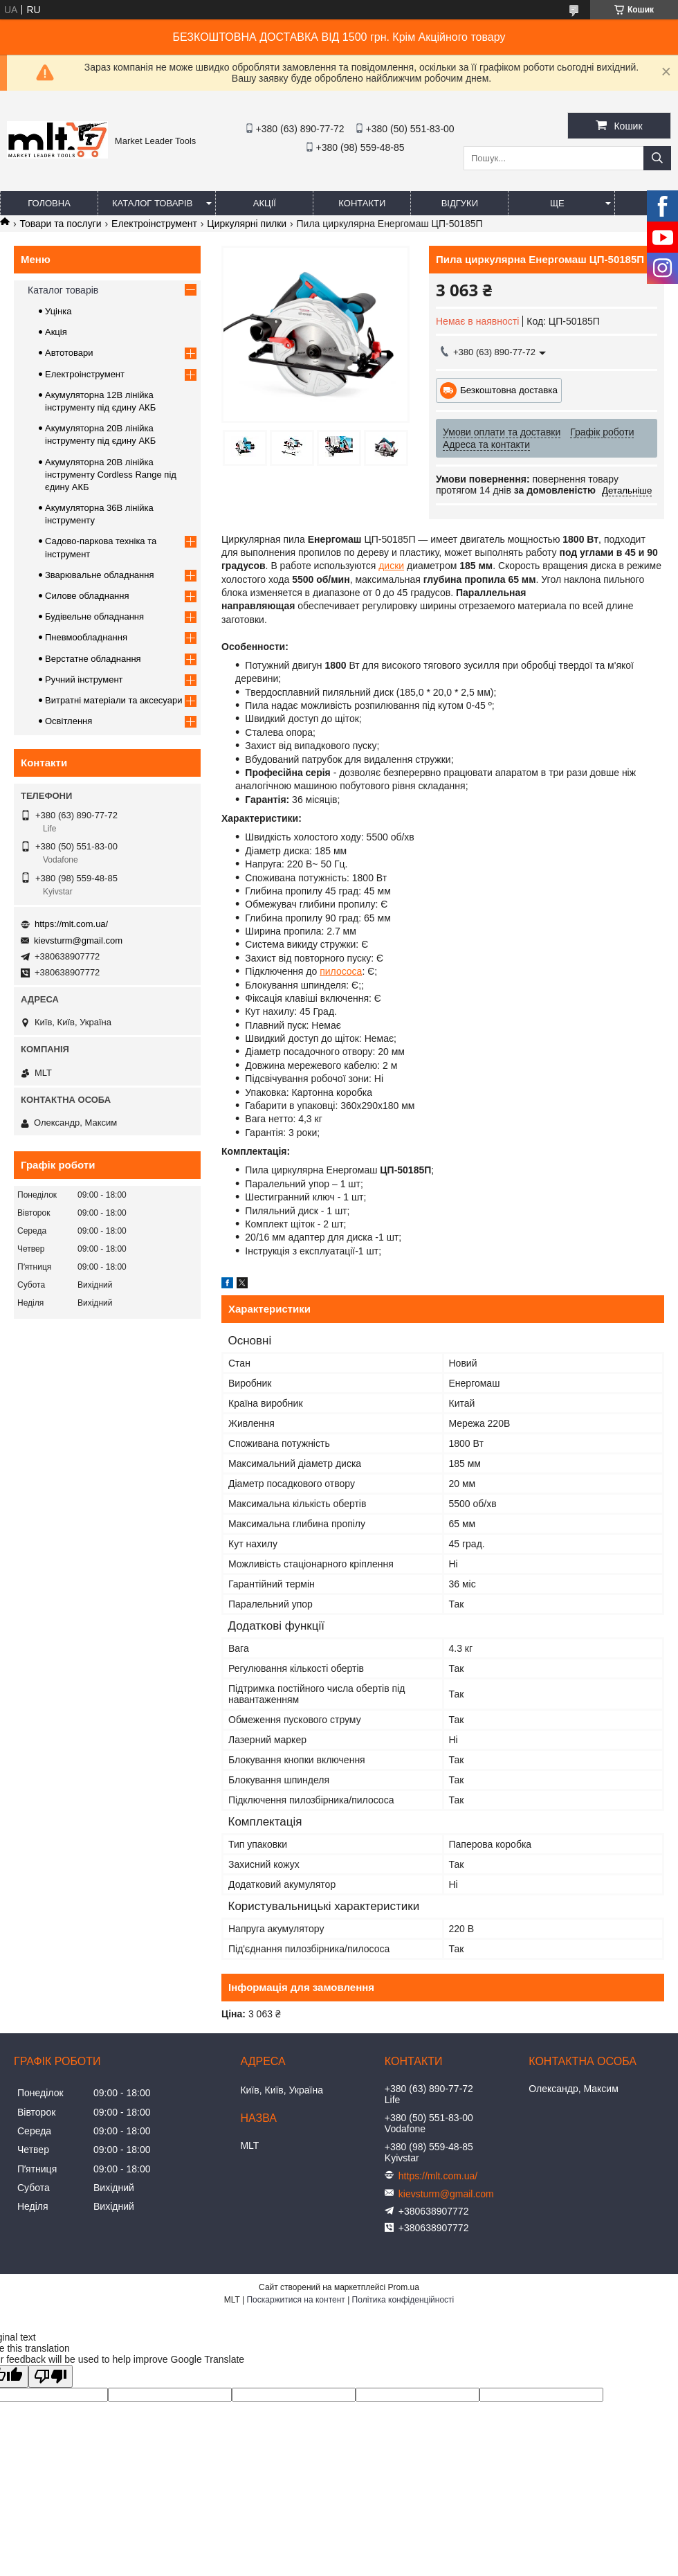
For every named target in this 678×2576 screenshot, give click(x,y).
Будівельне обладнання (94, 616)
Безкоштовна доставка (509, 390)
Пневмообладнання (86, 637)
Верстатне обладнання (93, 659)
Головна (49, 203)
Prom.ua (403, 2287)
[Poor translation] (50, 2376)
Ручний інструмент (84, 679)
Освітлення (68, 721)
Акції (264, 203)
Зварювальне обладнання (99, 575)
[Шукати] (657, 158)
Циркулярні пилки (246, 223)
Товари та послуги (60, 223)
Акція (56, 332)
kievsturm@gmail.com (78, 940)
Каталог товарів (152, 203)
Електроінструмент (154, 223)
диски (391, 565)
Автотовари (69, 353)
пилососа (341, 971)
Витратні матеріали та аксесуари (113, 700)
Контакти (361, 203)
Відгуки (459, 203)
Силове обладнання (87, 596)
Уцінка (58, 311)
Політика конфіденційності (403, 2300)
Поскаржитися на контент (295, 2300)
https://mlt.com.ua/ (71, 924)
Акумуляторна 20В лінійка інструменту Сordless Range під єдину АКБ (110, 474)
